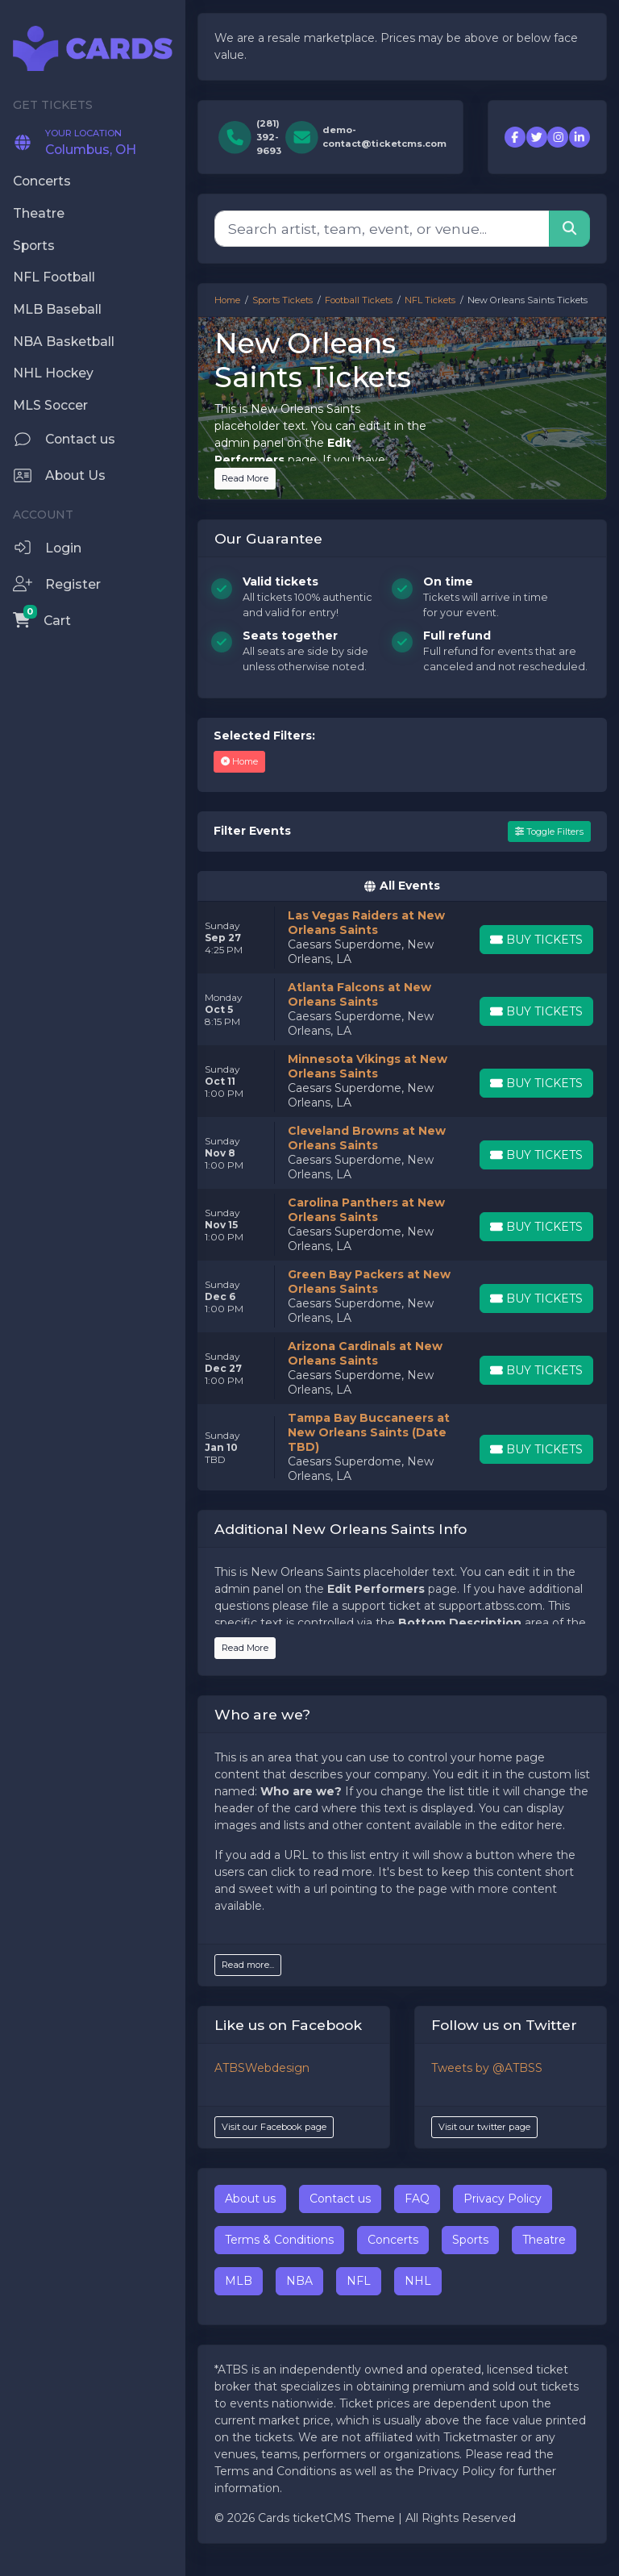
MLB (238, 2281)
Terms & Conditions (279, 2239)
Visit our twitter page (484, 2126)
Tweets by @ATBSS (486, 2068)
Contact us (340, 2198)
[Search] (382, 228)
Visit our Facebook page (274, 2126)
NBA (299, 2281)
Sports (470, 2239)
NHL (418, 2281)
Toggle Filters (549, 831)
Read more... (248, 1964)
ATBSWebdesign (262, 2068)
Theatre (544, 2239)
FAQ (417, 2198)
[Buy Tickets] (536, 939)
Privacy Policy (502, 2198)
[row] (402, 937)
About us (250, 2198)
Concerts (393, 2239)
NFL (359, 2281)
